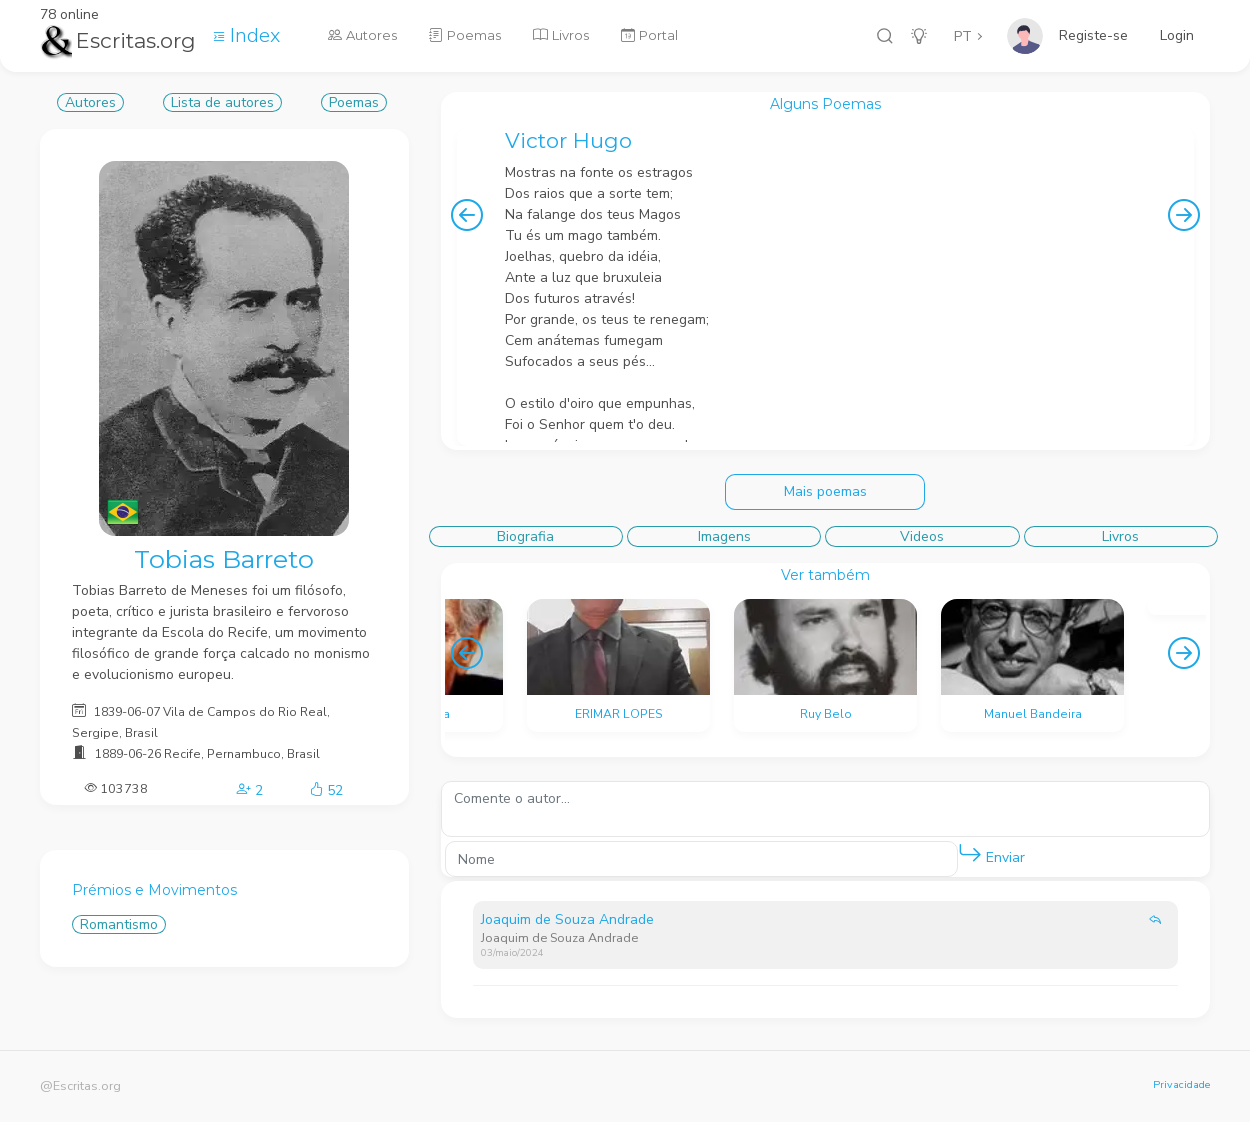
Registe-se (1093, 35)
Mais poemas (825, 491)
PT (963, 36)
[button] (970, 854)
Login (1177, 35)
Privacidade (1181, 1084)
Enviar (991, 853)
